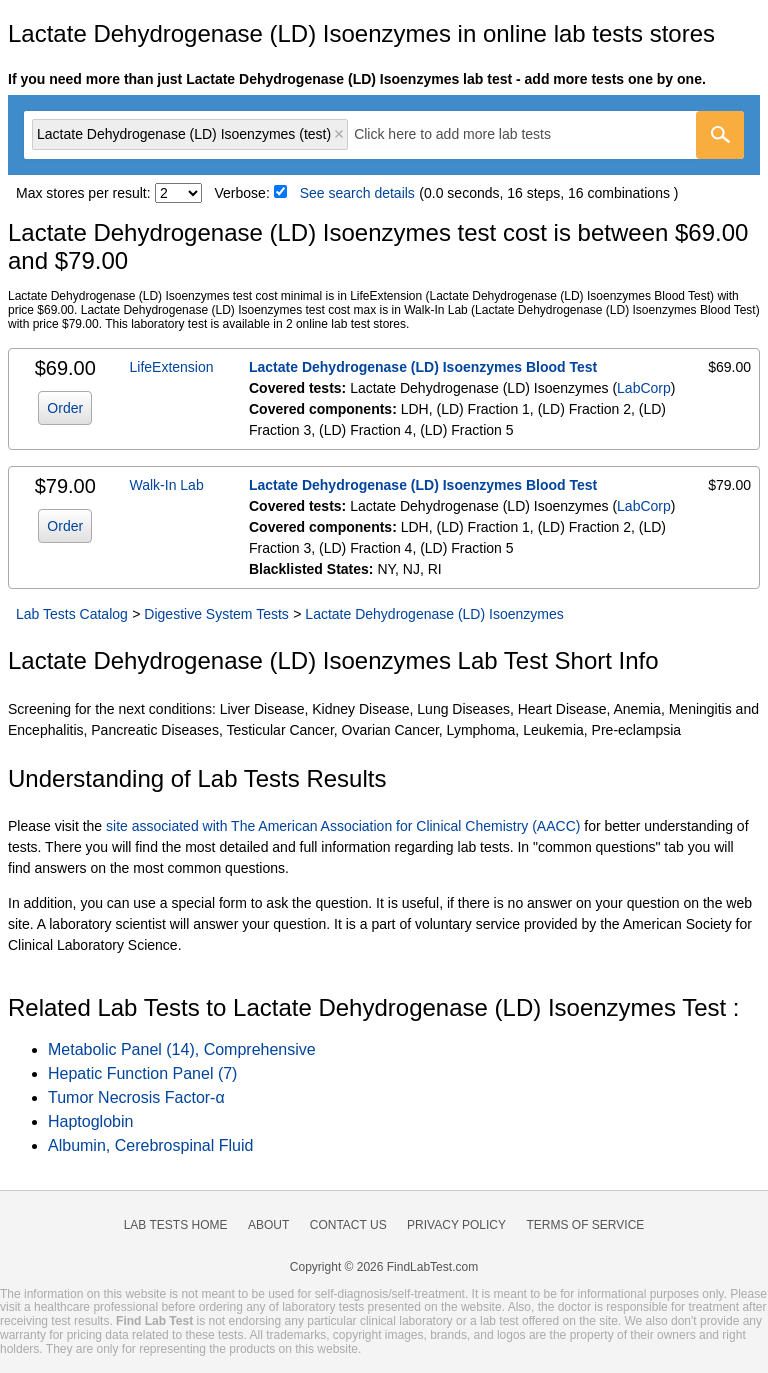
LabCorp (644, 388)
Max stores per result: (83, 193)
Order (65, 408)
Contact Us (348, 1225)
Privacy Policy (456, 1225)
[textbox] (466, 134)
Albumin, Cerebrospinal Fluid (150, 1145)
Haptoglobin (90, 1121)
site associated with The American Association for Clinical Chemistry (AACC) (343, 826)
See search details (357, 193)
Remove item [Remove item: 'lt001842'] (339, 134)
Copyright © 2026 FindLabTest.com (384, 1267)
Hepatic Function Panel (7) (142, 1073)
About (268, 1225)
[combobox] (384, 135)
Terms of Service (586, 1225)
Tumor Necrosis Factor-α (136, 1097)
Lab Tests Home (176, 1225)
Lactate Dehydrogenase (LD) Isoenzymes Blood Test (423, 367)
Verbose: (242, 193)
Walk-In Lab (167, 485)
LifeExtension (172, 367)
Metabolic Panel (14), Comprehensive (182, 1049)
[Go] (720, 135)
